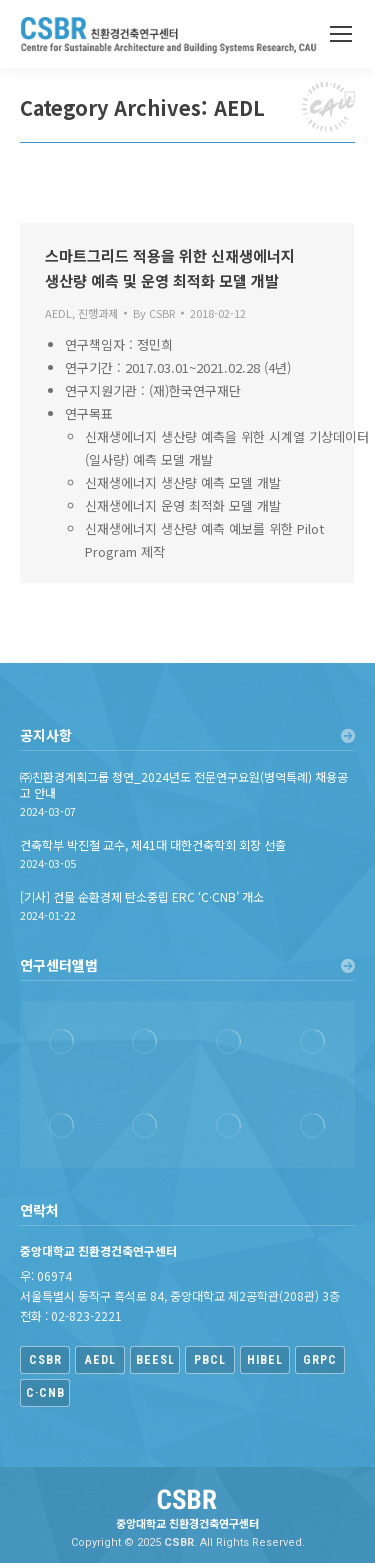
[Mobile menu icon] (341, 34)
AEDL (58, 313)
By (154, 313)
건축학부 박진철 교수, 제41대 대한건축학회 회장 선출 (153, 845)
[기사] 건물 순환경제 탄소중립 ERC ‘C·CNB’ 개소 (142, 897)
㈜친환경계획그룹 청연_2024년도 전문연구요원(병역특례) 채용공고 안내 (184, 785)
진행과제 (98, 313)
